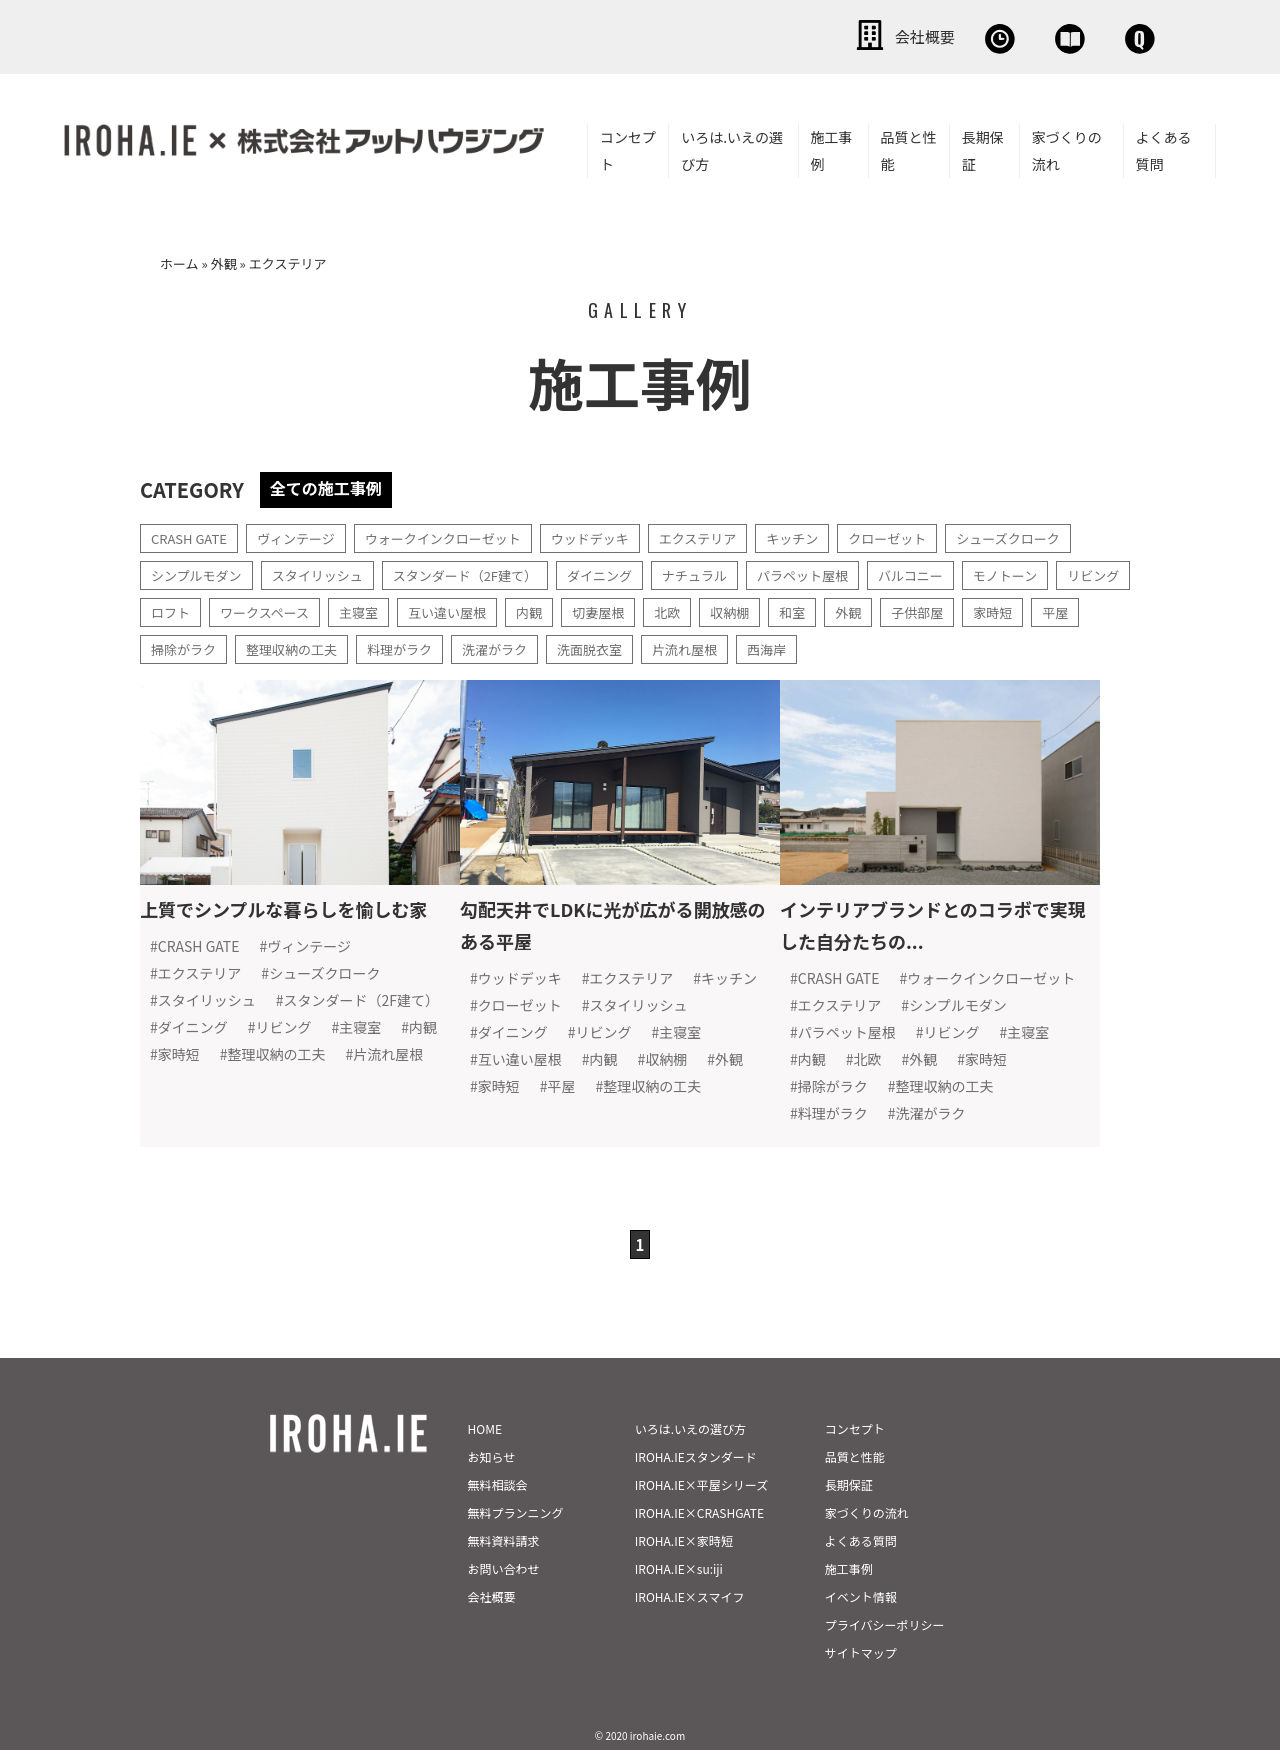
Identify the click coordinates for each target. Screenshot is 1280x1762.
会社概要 (680, 35)
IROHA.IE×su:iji (679, 1580)
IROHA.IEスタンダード (696, 1468)
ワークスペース (357, 608)
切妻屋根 (707, 608)
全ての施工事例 (333, 484)
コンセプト (628, 146)
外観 (224, 259)
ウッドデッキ (616, 534)
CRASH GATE (192, 534)
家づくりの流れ (1067, 146)
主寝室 (456, 608)
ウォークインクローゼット (460, 534)
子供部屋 (1039, 608)
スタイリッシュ (328, 571)
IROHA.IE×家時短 (684, 1552)
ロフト (258, 608)
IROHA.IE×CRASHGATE (699, 1524)
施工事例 (832, 146)
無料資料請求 (504, 1552)
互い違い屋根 (549, 608)
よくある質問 (1164, 146)
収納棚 (844, 608)
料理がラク (544, 645)
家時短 (172, 645)
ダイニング (627, 571)
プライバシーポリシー (885, 1636)
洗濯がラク (644, 645)
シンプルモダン (200, 571)
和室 (909, 608)
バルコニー (955, 571)
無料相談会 (817, 35)
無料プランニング (516, 1524)
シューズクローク (1057, 534)
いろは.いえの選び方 (732, 146)
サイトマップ (861, 1664)
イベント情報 (861, 1608)
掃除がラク (316, 645)
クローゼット (930, 534)
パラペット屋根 (841, 571)
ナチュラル (727, 571)
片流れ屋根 (844, 645)
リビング (179, 608)
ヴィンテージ (305, 534)
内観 (635, 608)
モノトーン (1054, 571)
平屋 (237, 645)
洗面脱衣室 (744, 645)
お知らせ (492, 1468)
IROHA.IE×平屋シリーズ (701, 1496)
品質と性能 (909, 146)
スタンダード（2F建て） (485, 571)
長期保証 (983, 146)
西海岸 (930, 645)
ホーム (179, 259)
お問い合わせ (1100, 35)
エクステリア (730, 534)
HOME (485, 1440)
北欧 (779, 608)
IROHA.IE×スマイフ (690, 1608)
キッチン (830, 534)
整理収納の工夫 (430, 645)
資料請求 (955, 35)
